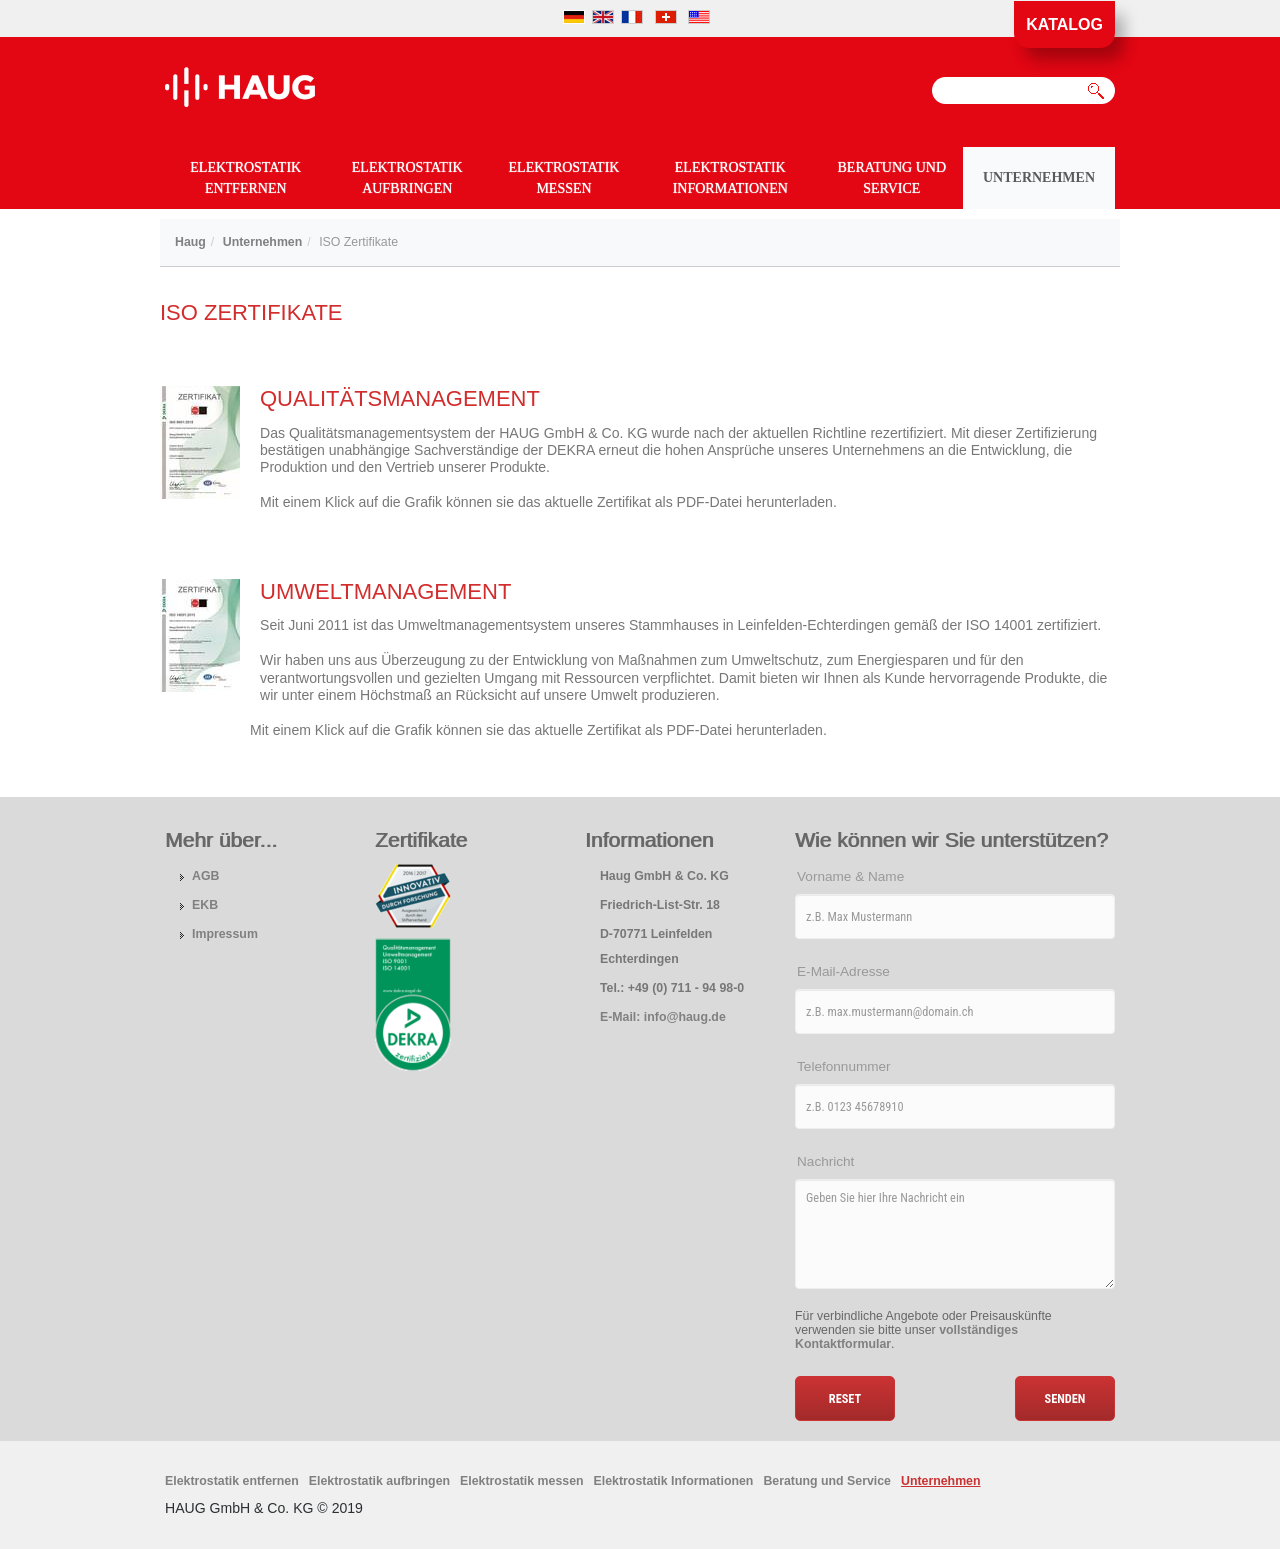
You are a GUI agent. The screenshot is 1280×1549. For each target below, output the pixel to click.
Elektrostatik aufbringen (407, 178)
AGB (205, 876)
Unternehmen (1039, 177)
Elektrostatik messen (564, 178)
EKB (205, 905)
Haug (190, 242)
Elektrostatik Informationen (730, 178)
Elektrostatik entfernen (245, 178)
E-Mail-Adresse (843, 971)
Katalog (1064, 24)
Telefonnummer (844, 1066)
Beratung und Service (892, 178)
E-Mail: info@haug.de (663, 1017)
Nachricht (825, 1161)
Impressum (225, 934)
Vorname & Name (850, 876)
